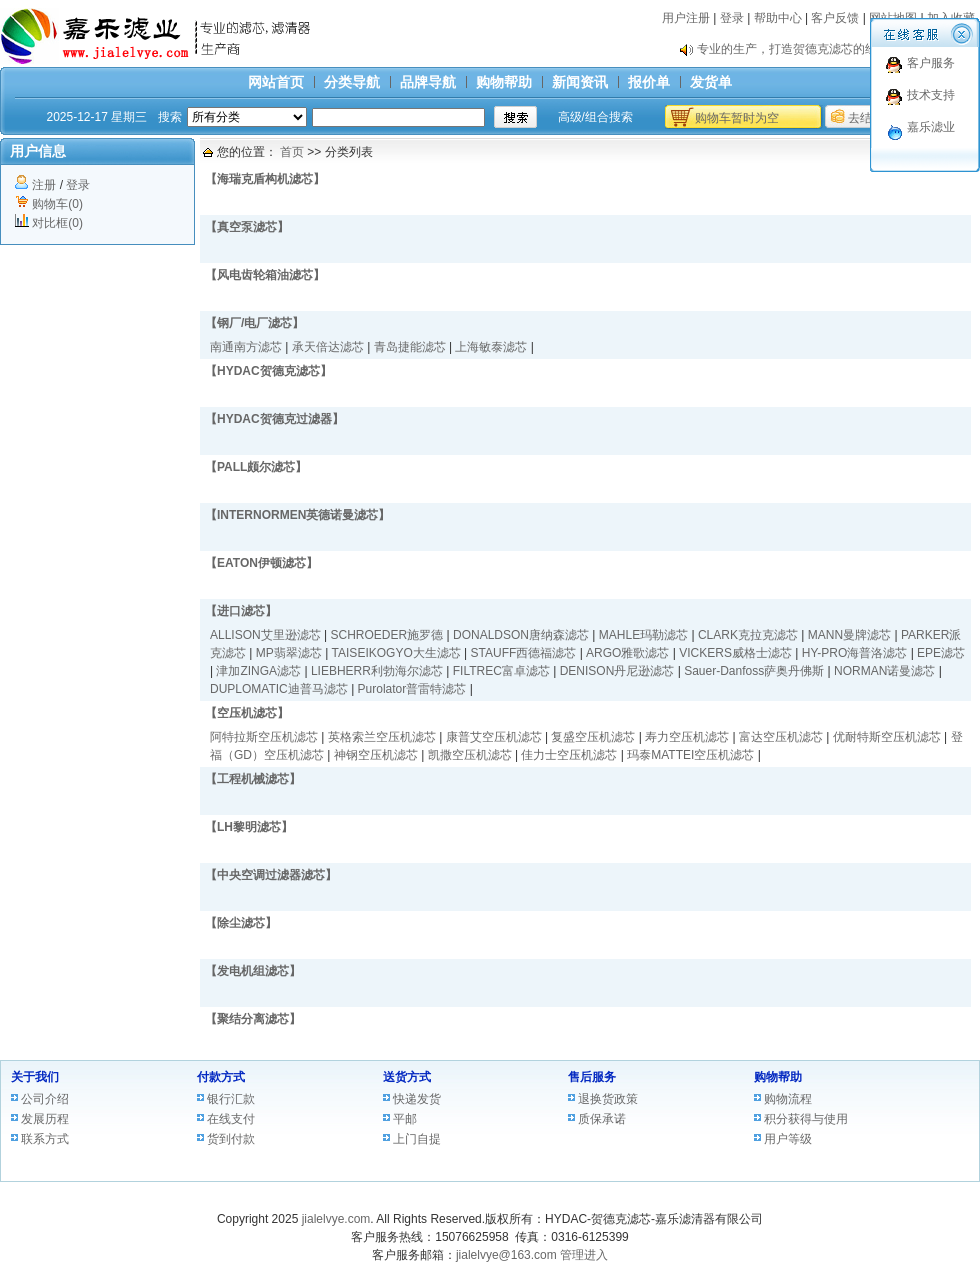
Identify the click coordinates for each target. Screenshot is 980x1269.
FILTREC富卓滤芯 (501, 671)
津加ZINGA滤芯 (258, 671)
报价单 (649, 82)
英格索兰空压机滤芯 (382, 737)
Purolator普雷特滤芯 (412, 689)
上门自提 (417, 1139)
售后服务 (592, 1077)
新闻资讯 (580, 82)
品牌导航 (428, 82)
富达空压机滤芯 (781, 737)
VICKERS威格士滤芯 (735, 653)
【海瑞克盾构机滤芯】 (265, 179)
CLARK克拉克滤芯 (748, 635)
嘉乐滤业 (931, 127)
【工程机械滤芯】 (253, 779)
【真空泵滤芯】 (247, 227)
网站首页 (276, 82)
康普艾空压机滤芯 (494, 737)
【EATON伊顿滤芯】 (261, 563)
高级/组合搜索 (595, 117)
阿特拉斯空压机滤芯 (264, 737)
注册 (44, 185)
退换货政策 (608, 1099)
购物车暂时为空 (737, 118)
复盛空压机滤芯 (593, 737)
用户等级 (788, 1139)
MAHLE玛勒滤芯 (643, 635)
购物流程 (788, 1099)
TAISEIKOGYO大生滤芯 (396, 653)
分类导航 (352, 82)
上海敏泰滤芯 (491, 347)
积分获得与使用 (806, 1119)
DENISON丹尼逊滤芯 (617, 671)
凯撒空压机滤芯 (470, 755)
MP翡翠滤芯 (289, 653)
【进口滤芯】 (241, 611)
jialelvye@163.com (506, 1255)
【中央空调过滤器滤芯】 (271, 875)
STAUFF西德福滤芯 (524, 653)
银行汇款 (231, 1099)
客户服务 (931, 63)
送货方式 (407, 1077)
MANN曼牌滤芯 (849, 635)
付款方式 (221, 1077)
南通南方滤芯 (246, 347)
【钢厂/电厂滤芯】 (254, 323)
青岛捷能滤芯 (410, 347)
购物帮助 (504, 82)
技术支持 (931, 95)
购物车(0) (57, 204)
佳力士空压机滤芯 (569, 755)
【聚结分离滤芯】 (253, 1019)
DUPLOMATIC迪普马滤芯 (279, 689)
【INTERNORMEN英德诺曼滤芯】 (297, 515)
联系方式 (45, 1139)
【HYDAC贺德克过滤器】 (274, 419)
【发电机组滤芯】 (253, 971)
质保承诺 (602, 1119)
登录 (732, 18)
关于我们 (35, 1077)
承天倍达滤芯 (328, 347)
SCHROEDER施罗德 (387, 635)
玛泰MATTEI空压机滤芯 (690, 755)
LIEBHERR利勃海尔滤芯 (377, 671)
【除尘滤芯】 (241, 923)
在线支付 (231, 1119)
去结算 (866, 118)
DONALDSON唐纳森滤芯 (521, 635)
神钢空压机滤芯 (376, 755)
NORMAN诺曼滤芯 (884, 671)
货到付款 (231, 1139)
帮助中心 (778, 18)
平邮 (405, 1119)
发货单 (711, 82)
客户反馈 (835, 18)
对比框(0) (57, 223)
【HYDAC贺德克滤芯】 (268, 371)
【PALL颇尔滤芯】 (256, 467)
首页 (292, 152)
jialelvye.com (336, 1219)
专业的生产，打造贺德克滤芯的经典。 (799, 49)
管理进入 (584, 1255)
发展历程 (45, 1119)
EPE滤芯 (941, 653)
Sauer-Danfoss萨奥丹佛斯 (754, 671)
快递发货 (417, 1099)
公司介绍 (45, 1099)
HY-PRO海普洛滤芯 (855, 653)
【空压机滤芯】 (247, 713)
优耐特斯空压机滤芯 (887, 737)
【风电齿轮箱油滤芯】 (265, 275)
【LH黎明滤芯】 (249, 827)
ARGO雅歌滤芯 (627, 653)
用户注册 (686, 18)
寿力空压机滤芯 (687, 737)
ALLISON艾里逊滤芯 (265, 635)
